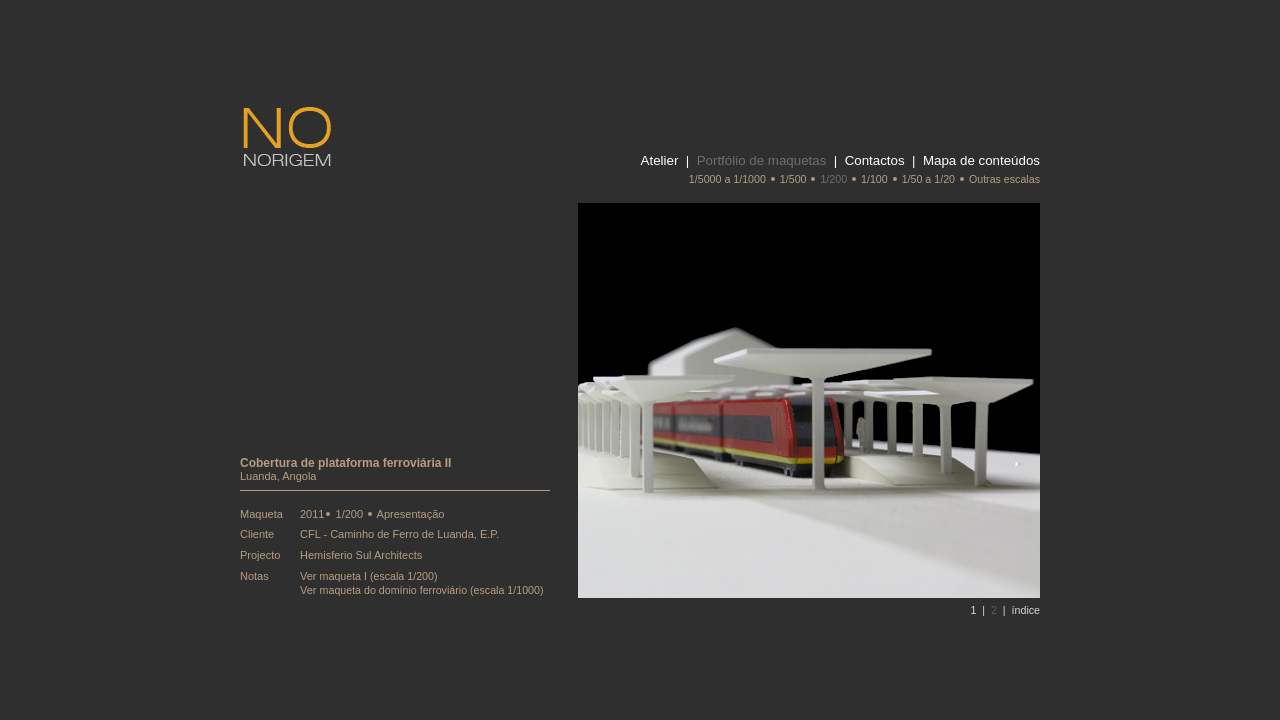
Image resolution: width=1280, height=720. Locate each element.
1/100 (874, 179)
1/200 (833, 179)
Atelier (660, 160)
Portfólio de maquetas (762, 160)
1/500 (793, 179)
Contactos (875, 160)
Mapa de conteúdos (981, 160)
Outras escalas (1004, 179)
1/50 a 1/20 (928, 179)
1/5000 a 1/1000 (727, 179)
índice (1026, 610)
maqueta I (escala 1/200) (379, 576)
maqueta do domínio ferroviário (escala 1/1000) (432, 590)
